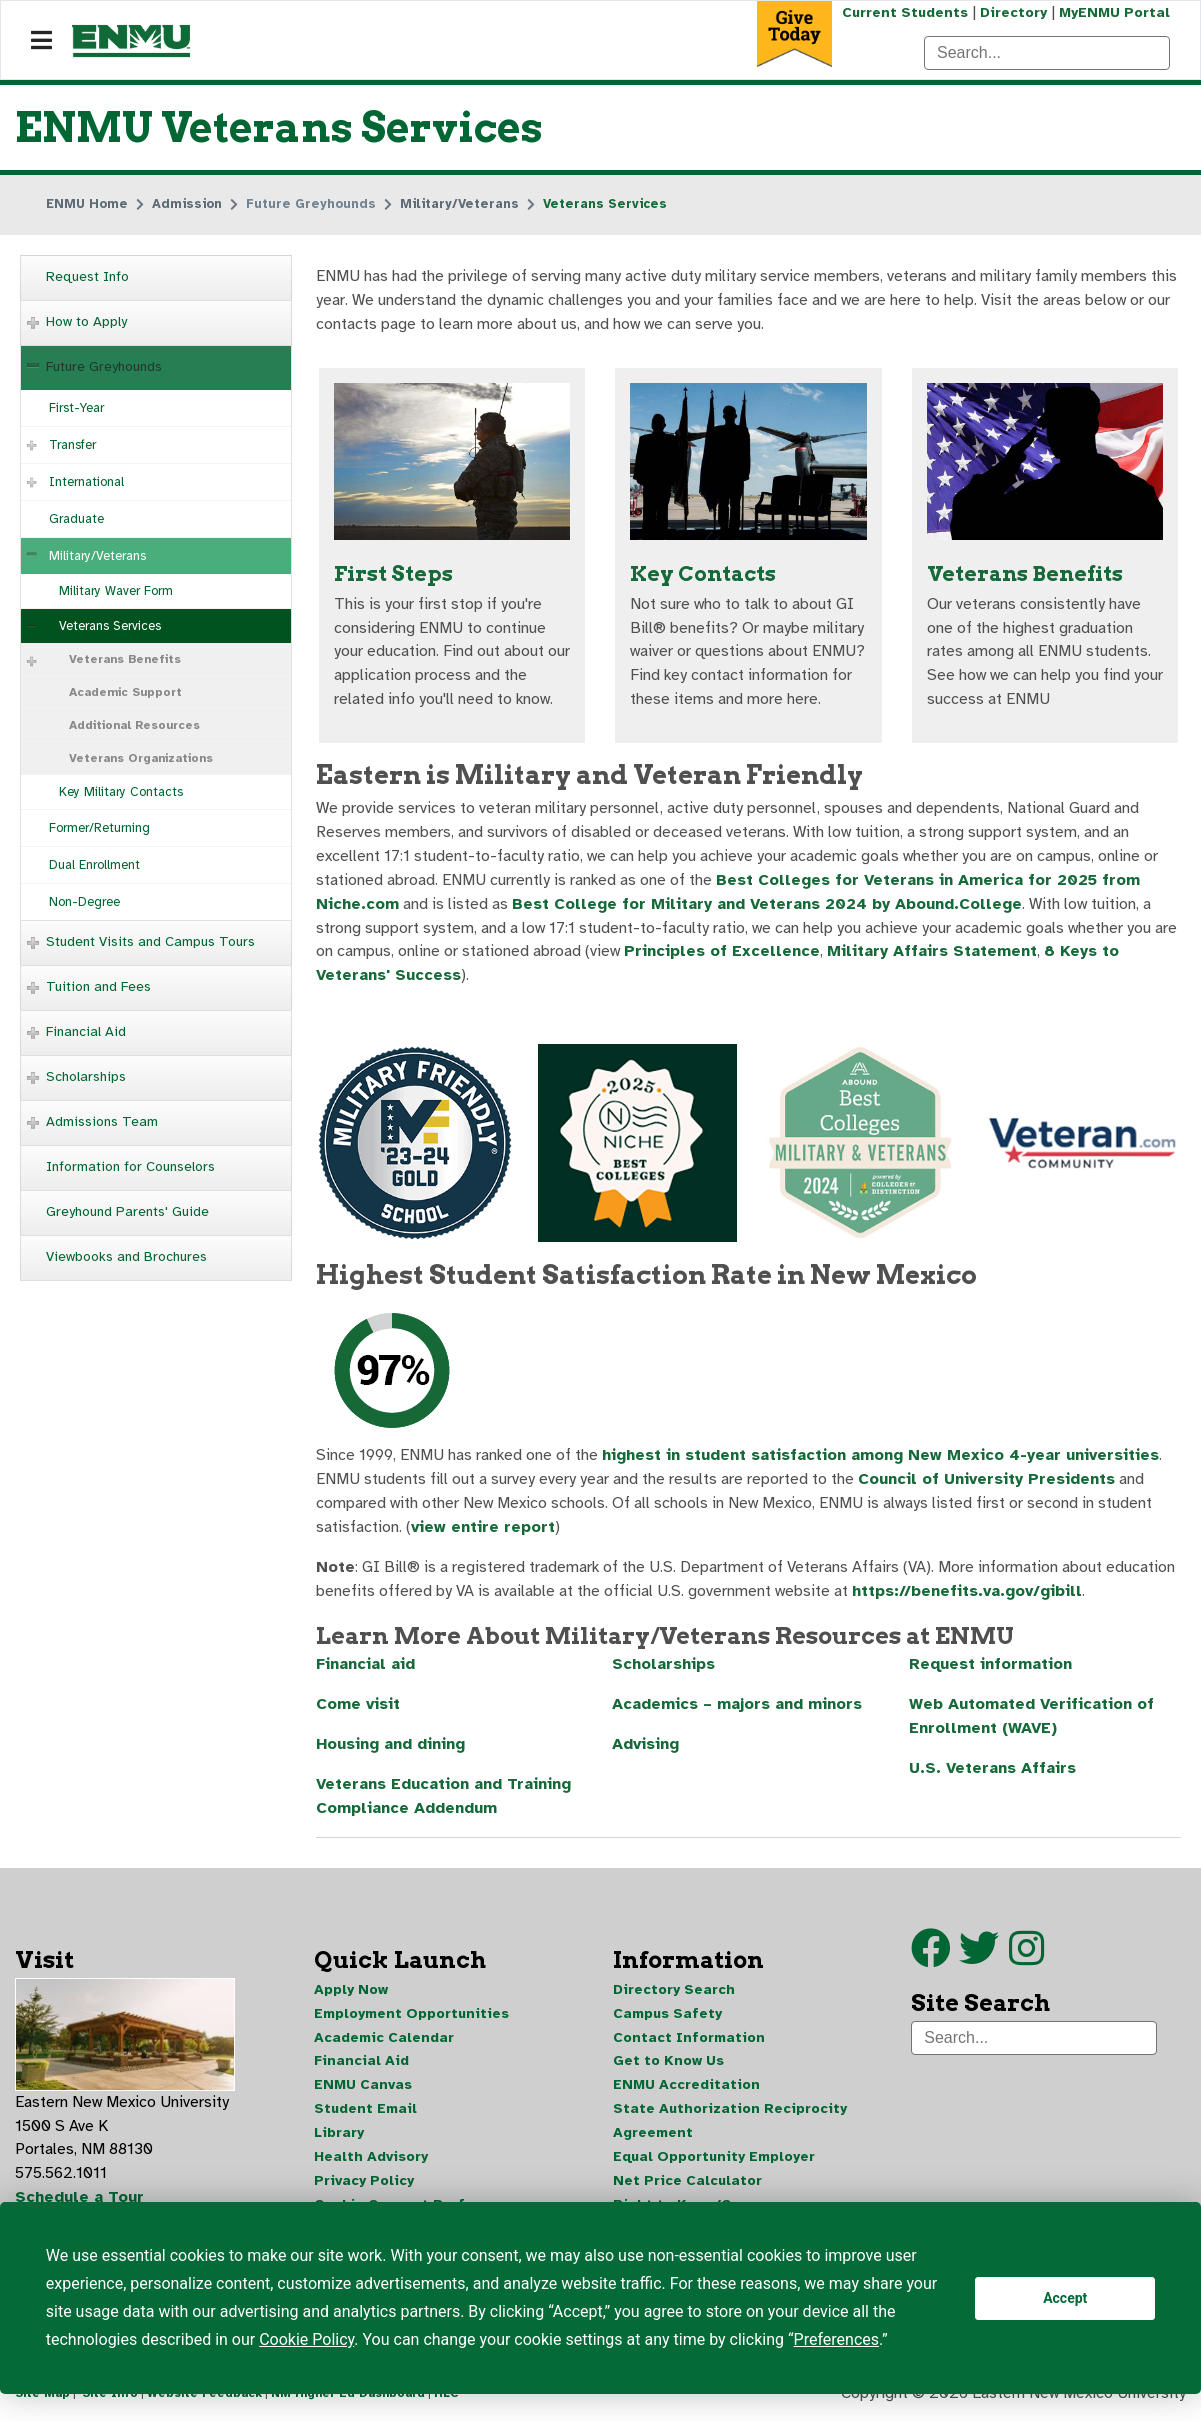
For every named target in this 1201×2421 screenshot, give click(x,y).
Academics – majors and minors (738, 1708)
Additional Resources (134, 725)
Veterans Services (110, 626)
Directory (1013, 12)
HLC (446, 2399)
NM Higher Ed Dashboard (348, 2399)
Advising (645, 1748)
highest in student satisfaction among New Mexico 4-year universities (884, 1458)
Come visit (358, 1708)
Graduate (76, 519)
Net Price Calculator (687, 2184)
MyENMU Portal (1114, 12)
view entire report (484, 1530)
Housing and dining (391, 1748)
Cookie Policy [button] (306, 2339)
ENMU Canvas (363, 2088)
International (86, 482)
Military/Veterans (97, 556)
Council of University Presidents (986, 1482)
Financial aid (367, 1668)
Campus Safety (667, 2016)
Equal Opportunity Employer (714, 2160)
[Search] (1047, 53)
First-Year (76, 408)
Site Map (42, 2399)
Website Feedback (204, 2399)
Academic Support (125, 692)
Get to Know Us (668, 2064)
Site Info (110, 2399)
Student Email (365, 2112)
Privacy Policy (364, 2184)
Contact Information (689, 2040)
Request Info (87, 276)
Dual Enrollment (94, 865)
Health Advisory (371, 2160)
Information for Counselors (130, 1166)
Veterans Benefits (125, 659)
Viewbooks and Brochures (126, 1256)
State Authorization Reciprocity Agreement (730, 2124)
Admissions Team (102, 1121)
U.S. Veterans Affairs (994, 1772)
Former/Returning (99, 828)
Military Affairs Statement (935, 954)
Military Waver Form (116, 591)
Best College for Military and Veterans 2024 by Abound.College (769, 906)
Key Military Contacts (121, 792)
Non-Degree (84, 902)
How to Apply (86, 321)
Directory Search (674, 1992)
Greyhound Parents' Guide (127, 1211)
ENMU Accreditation (686, 2088)
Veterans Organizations (141, 758)
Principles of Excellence (723, 954)
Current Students (905, 12)
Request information (991, 1668)
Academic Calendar (384, 2040)
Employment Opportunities (411, 2016)
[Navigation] (41, 41)
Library (339, 2136)
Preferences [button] (836, 2339)
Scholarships (86, 1076)
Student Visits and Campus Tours (150, 941)
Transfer (72, 445)
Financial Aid (86, 1031)
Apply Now (351, 1992)
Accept (1065, 2298)
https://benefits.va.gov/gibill (969, 1594)
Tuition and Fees (98, 986)
